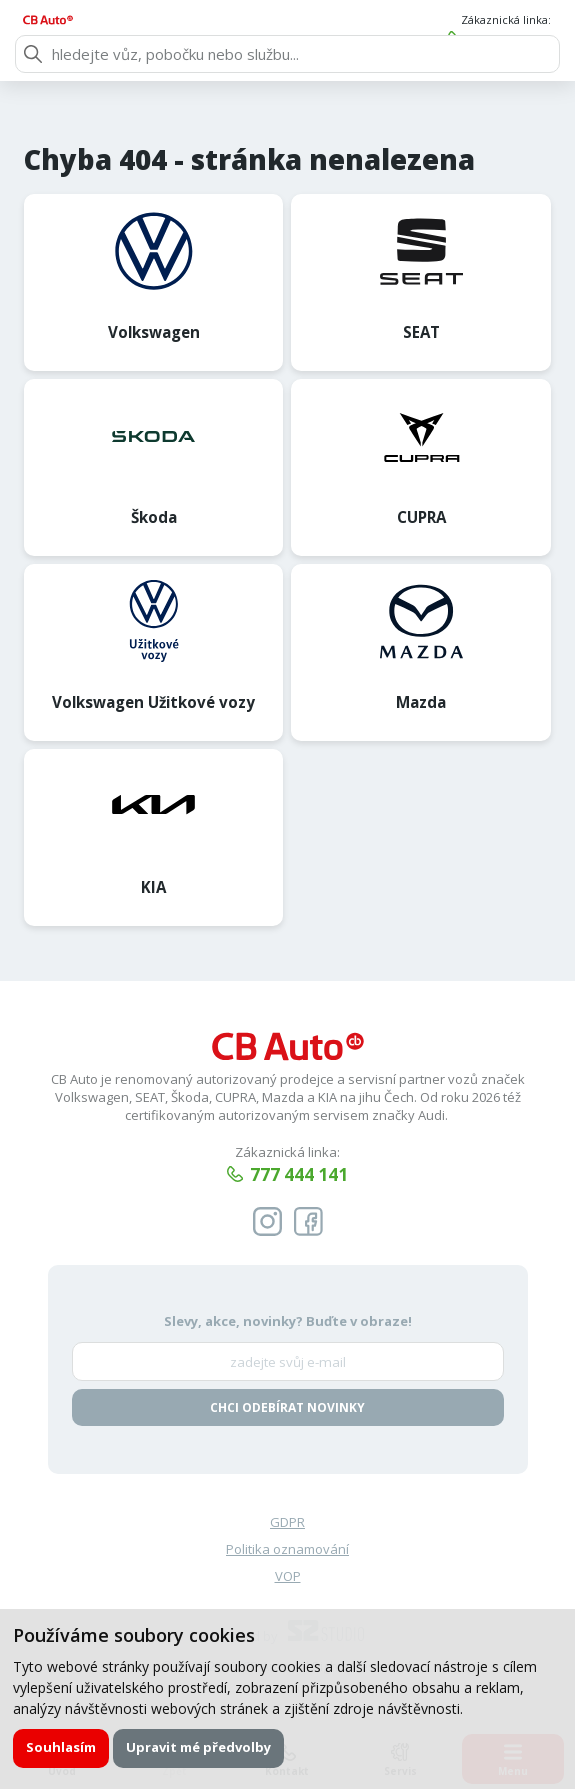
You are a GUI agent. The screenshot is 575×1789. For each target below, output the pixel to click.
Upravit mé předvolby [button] (199, 1747)
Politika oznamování (287, 1551)
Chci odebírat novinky (287, 1408)
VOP (288, 1578)
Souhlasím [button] (62, 1747)
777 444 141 (511, 39)
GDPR (287, 1523)
